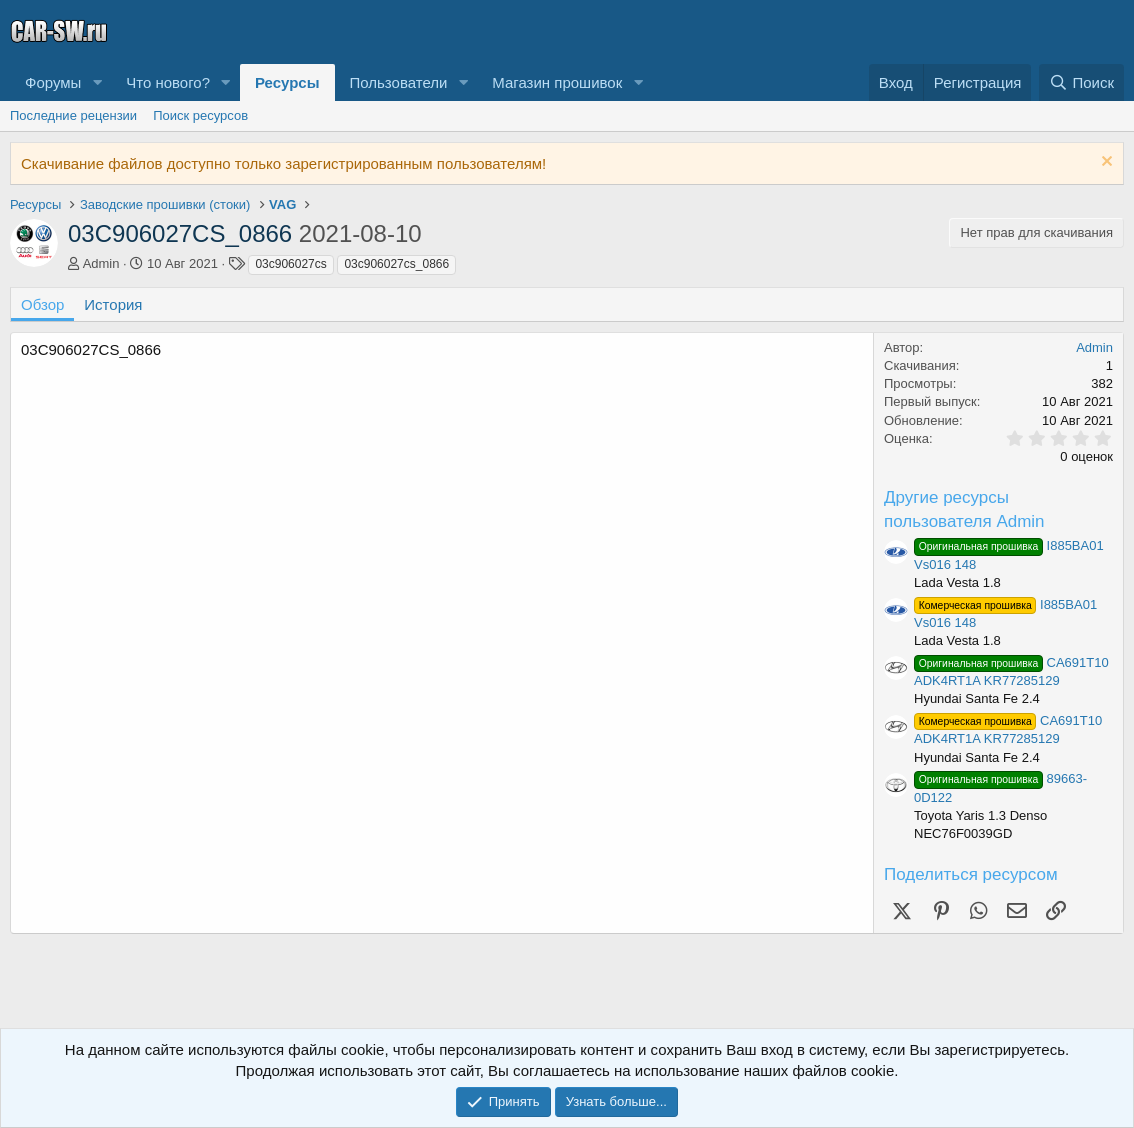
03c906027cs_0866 (396, 264)
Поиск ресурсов (200, 115)
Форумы (53, 82)
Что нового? (168, 82)
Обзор (42, 304)
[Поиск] (1081, 82)
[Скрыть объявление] (1104, 163)
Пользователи (399, 82)
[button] (97, 82)
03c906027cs (290, 264)
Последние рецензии (73, 115)
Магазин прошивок (557, 82)
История (113, 304)
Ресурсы (287, 82)
